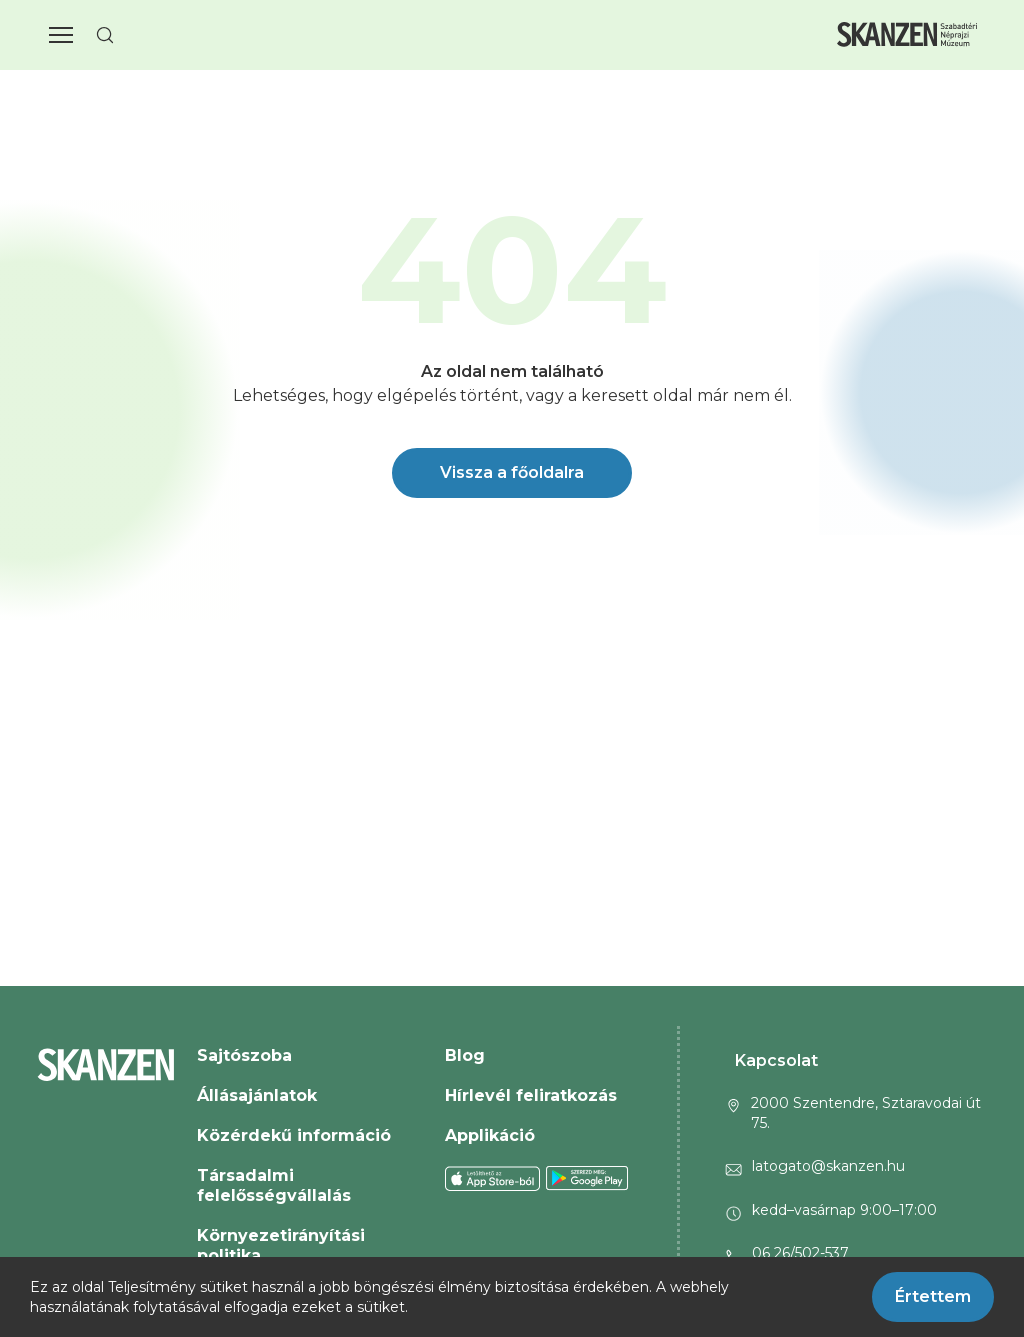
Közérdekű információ (294, 1135)
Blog (465, 1055)
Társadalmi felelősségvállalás (274, 1185)
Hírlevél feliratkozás (531, 1095)
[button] (61, 35)
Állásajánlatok (257, 1095)
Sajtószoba (244, 1055)
